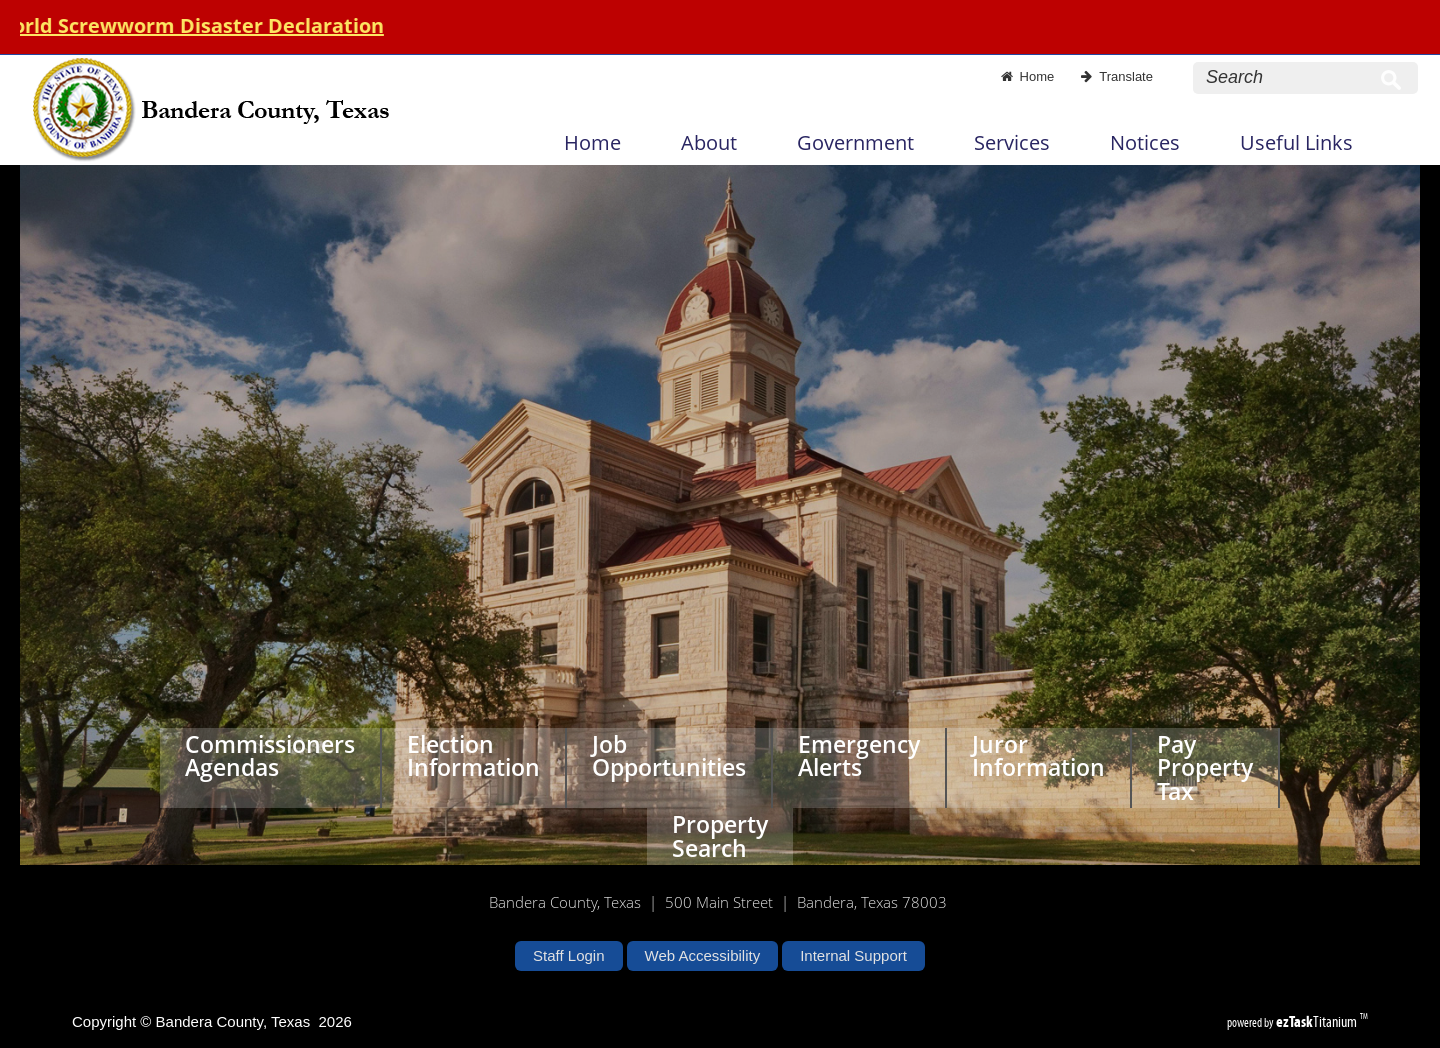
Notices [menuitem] (1145, 142)
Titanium (1318, 1021)
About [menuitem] (709, 142)
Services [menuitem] (1012, 142)
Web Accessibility (703, 955)
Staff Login (568, 955)
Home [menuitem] (592, 142)
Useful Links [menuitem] (1296, 142)
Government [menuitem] (855, 142)
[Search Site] (1286, 77)
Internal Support (853, 955)
